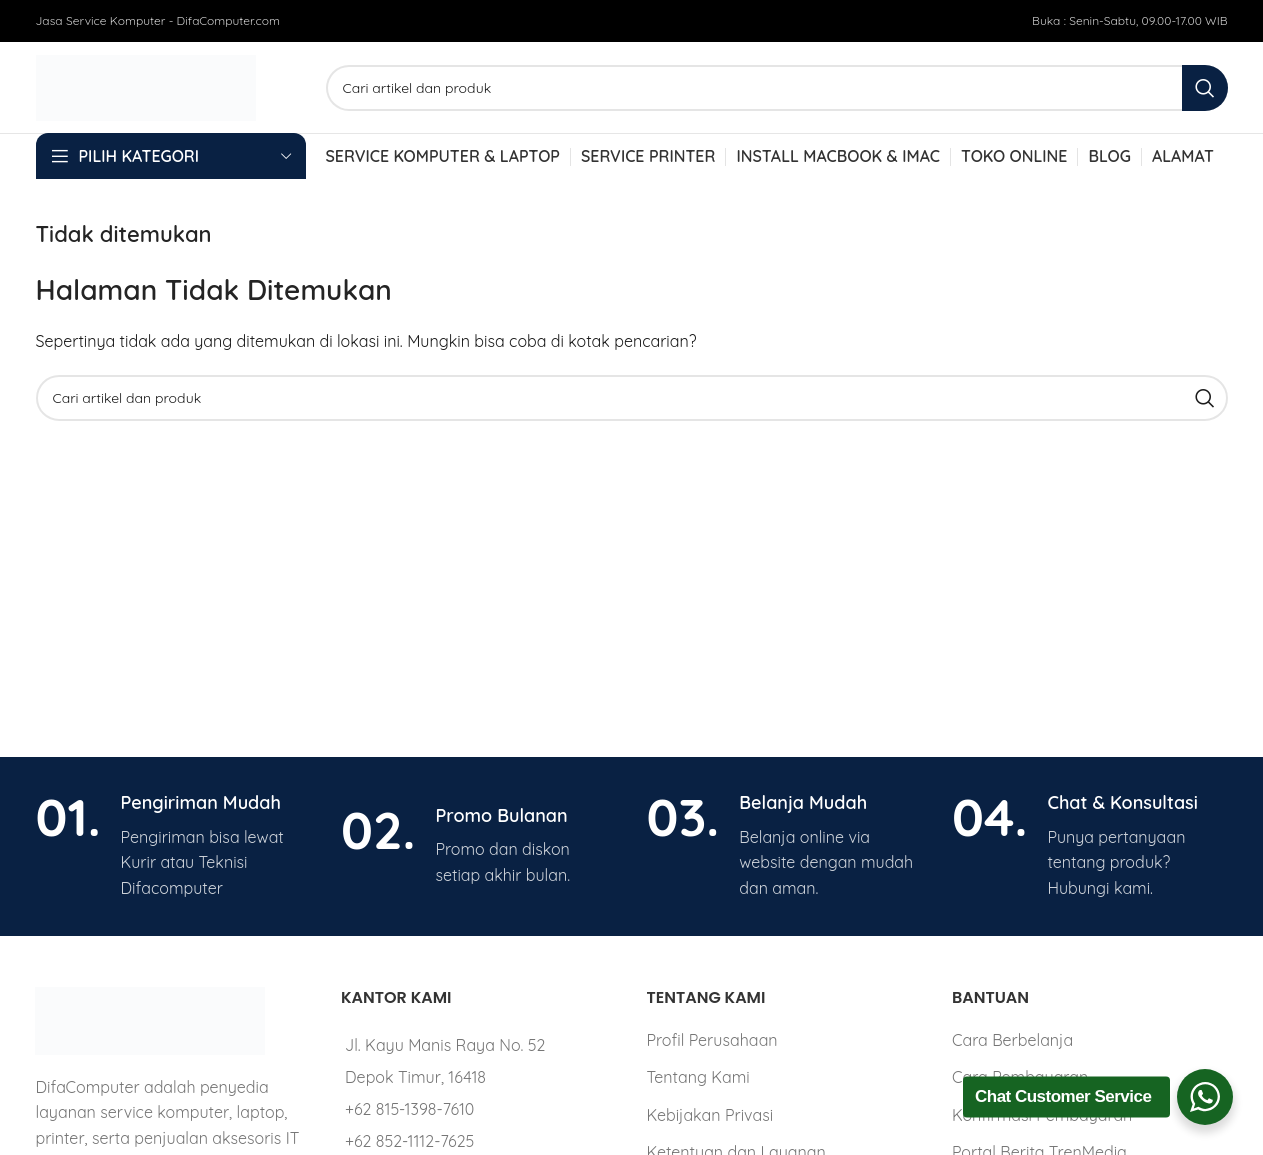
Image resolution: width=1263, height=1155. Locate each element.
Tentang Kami (697, 1077)
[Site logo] (146, 86)
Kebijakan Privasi (709, 1115)
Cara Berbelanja (1012, 1040)
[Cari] (777, 88)
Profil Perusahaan (711, 1040)
